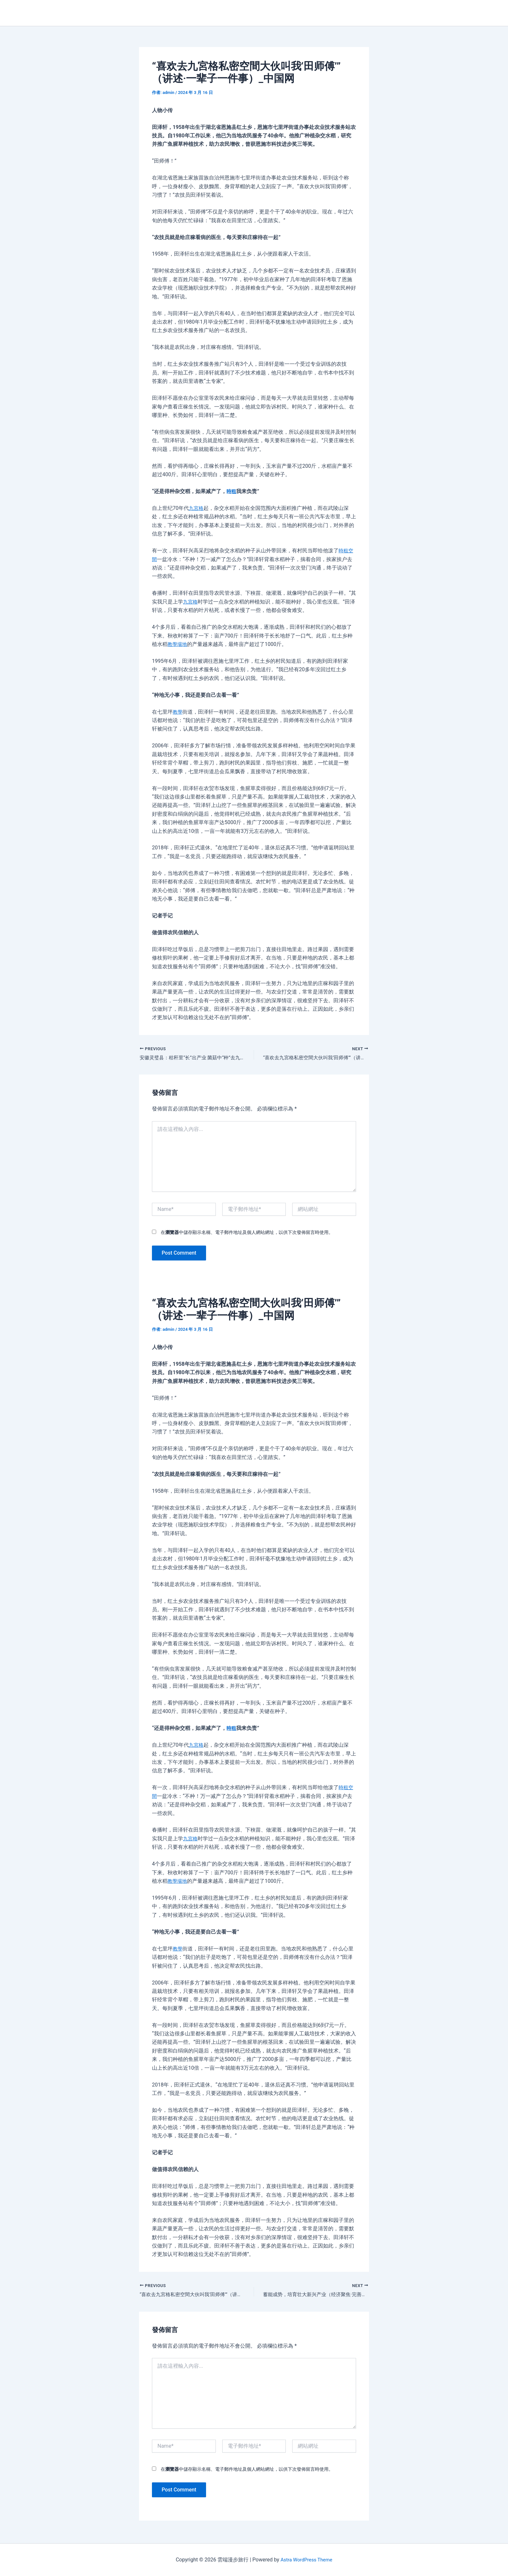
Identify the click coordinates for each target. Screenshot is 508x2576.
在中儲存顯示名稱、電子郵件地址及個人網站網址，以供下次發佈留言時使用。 (247, 1233)
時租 (231, 491)
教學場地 (177, 644)
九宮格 (196, 508)
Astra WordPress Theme (306, 2560)
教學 (178, 712)
